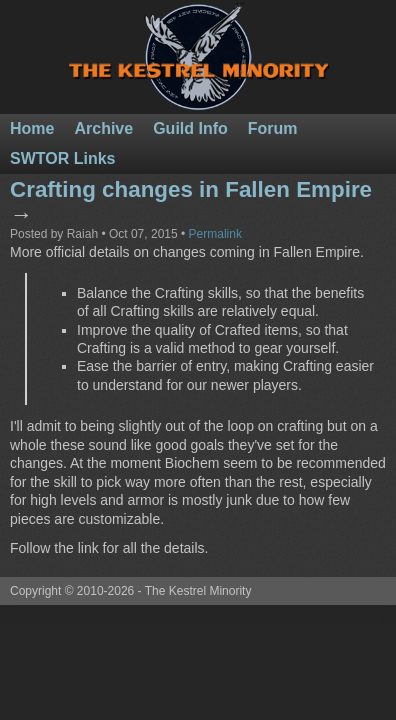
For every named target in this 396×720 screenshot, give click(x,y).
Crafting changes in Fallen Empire (191, 189)
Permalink (215, 234)
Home (32, 128)
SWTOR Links (63, 158)
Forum (273, 128)
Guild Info (190, 128)
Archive (103, 128)
